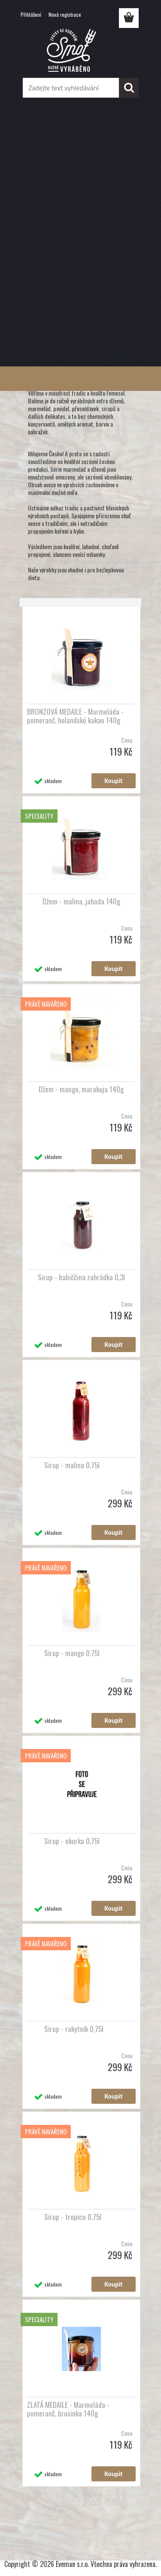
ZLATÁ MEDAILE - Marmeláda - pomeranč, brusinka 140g (68, 2409)
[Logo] (80, 50)
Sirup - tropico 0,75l (72, 2217)
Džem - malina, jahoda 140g (81, 901)
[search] (129, 88)
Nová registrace (65, 14)
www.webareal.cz (105, 2531)
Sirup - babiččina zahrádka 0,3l (81, 1277)
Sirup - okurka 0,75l (72, 1841)
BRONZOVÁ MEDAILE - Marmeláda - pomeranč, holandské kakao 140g (75, 716)
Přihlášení (31, 14)
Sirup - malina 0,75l (72, 1465)
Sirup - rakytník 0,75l (73, 2029)
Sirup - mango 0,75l (72, 1653)
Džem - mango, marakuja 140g (81, 1089)
